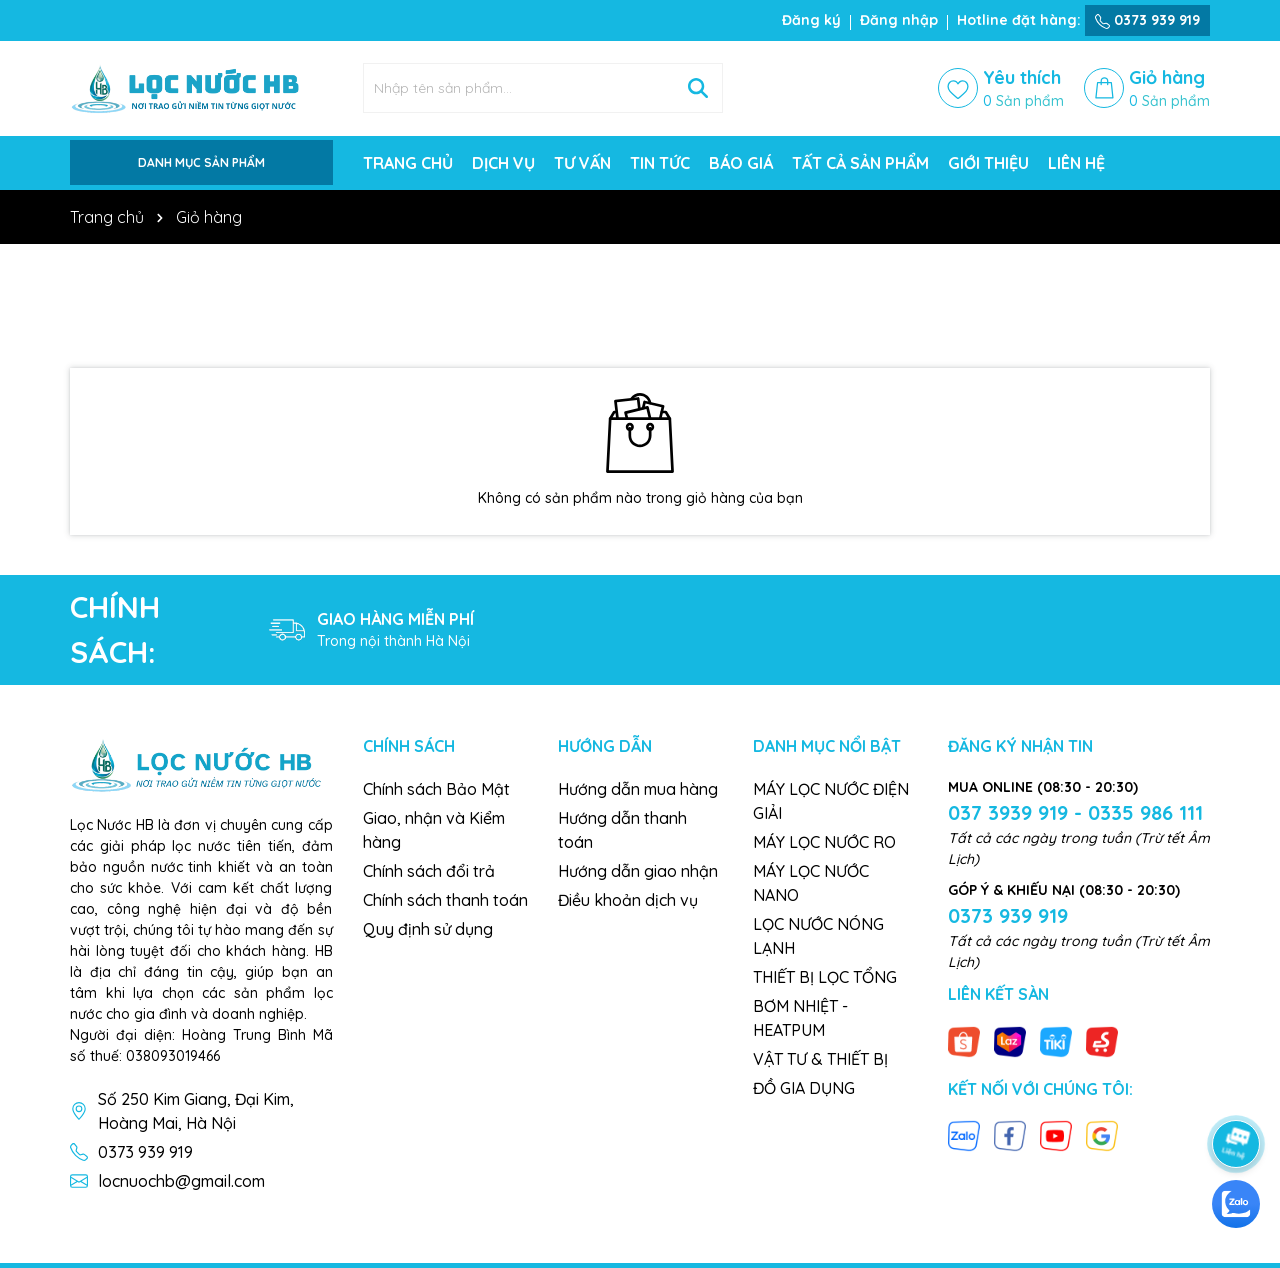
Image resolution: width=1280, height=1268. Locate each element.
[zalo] (1236, 1204)
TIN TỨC (660, 163)
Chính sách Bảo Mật (436, 789)
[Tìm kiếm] (698, 88)
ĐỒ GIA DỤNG (804, 1088)
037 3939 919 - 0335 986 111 (1075, 812)
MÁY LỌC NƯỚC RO (824, 842)
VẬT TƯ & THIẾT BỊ (820, 1059)
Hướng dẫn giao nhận (638, 871)
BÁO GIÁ (741, 163)
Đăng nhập (899, 20)
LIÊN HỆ (1076, 163)
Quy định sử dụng (428, 929)
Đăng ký (811, 20)
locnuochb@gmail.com (181, 1181)
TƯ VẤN (582, 163)
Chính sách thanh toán (445, 900)
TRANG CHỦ (408, 163)
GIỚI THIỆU (988, 163)
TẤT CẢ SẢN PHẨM (860, 163)
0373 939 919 (1147, 20)
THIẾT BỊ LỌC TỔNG (825, 977)
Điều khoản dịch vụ (628, 900)
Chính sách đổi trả (429, 871)
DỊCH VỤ (503, 163)
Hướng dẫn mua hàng (638, 789)
